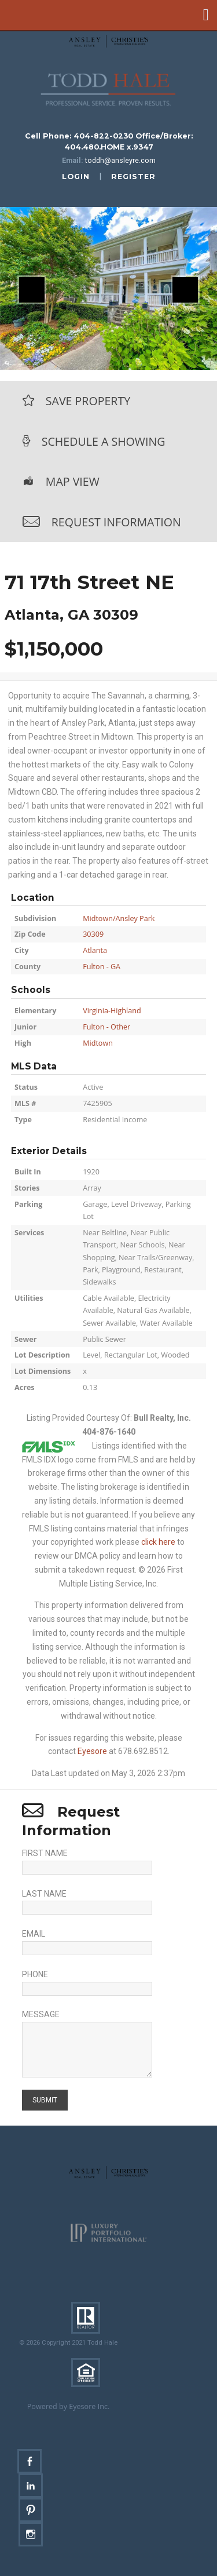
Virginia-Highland (112, 1011)
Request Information (116, 522)
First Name (45, 1853)
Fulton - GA (101, 967)
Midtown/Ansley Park (119, 918)
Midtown (98, 1043)
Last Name (44, 1893)
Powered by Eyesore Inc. (68, 2406)
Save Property (88, 401)
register (133, 176)
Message (41, 2014)
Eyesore (92, 1751)
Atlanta (95, 950)
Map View (73, 481)
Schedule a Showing (103, 441)
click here (158, 1542)
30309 (93, 934)
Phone (35, 1974)
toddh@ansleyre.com (120, 160)
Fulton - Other (106, 1027)
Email (33, 1933)
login (76, 176)
